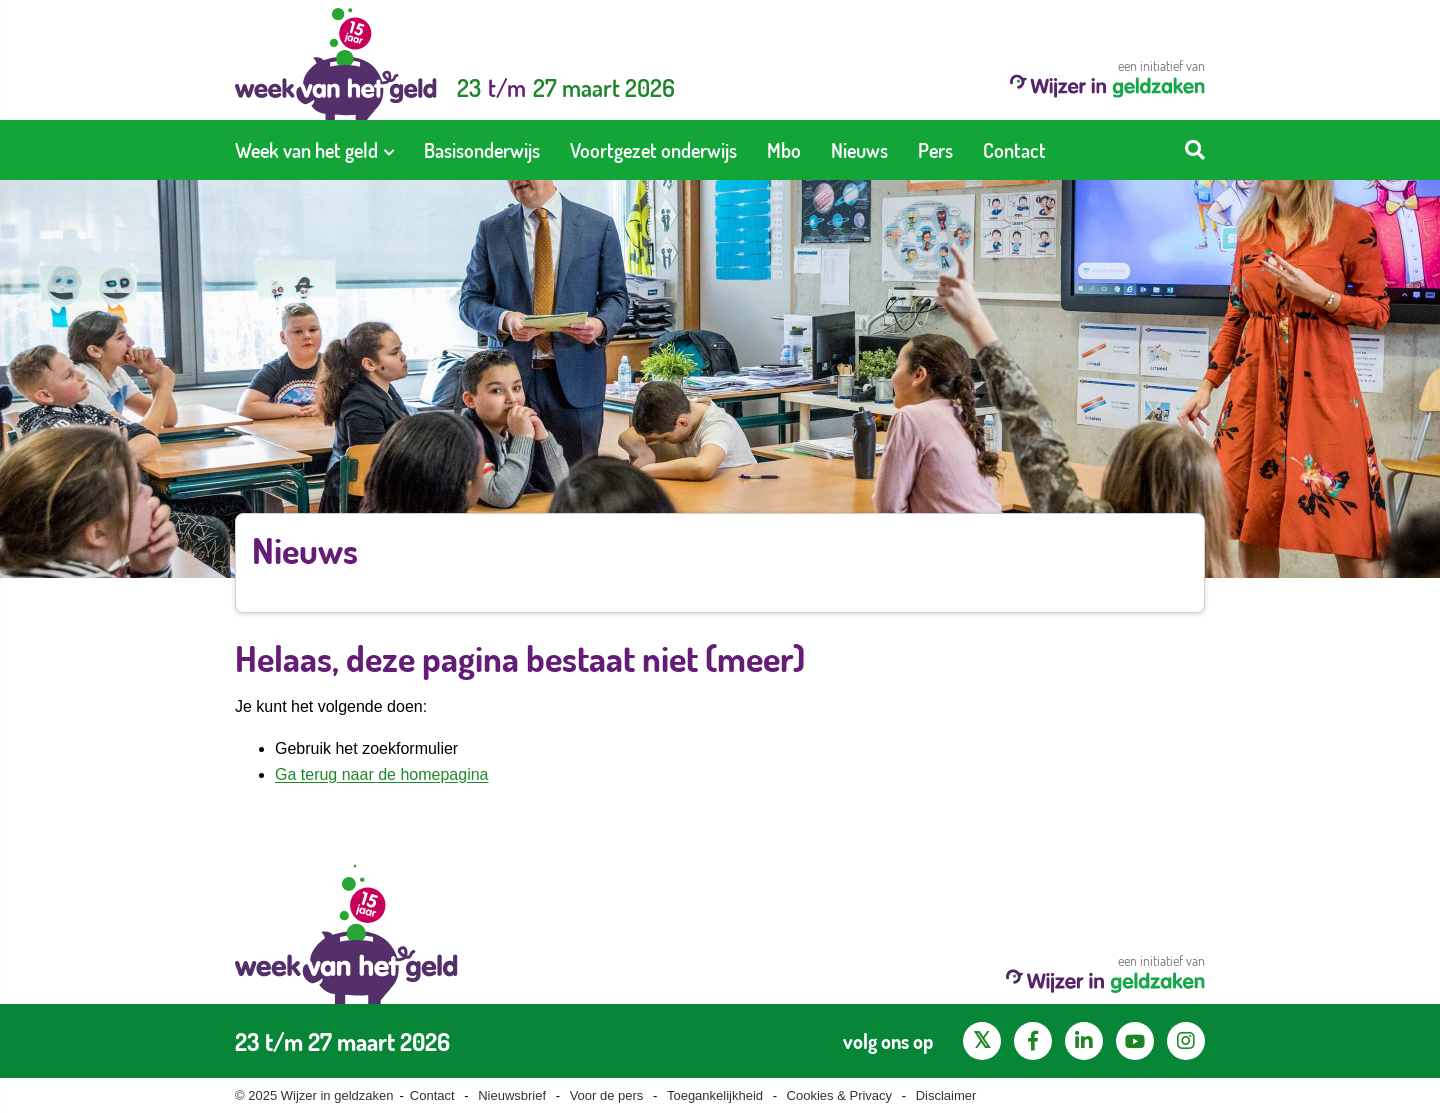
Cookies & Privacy (839, 1095)
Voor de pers (607, 1095)
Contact (432, 1095)
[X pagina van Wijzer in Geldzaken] (982, 1041)
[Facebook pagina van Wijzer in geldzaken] (1033, 1041)
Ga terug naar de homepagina (381, 774)
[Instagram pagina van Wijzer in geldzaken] (1186, 1041)
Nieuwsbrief (512, 1095)
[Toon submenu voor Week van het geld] (389, 150)
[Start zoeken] (1195, 150)
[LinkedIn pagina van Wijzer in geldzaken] (1084, 1041)
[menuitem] (314, 150)
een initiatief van (1107, 77)
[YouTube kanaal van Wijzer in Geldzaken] (1135, 1041)
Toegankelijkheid (715, 1095)
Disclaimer (946, 1095)
